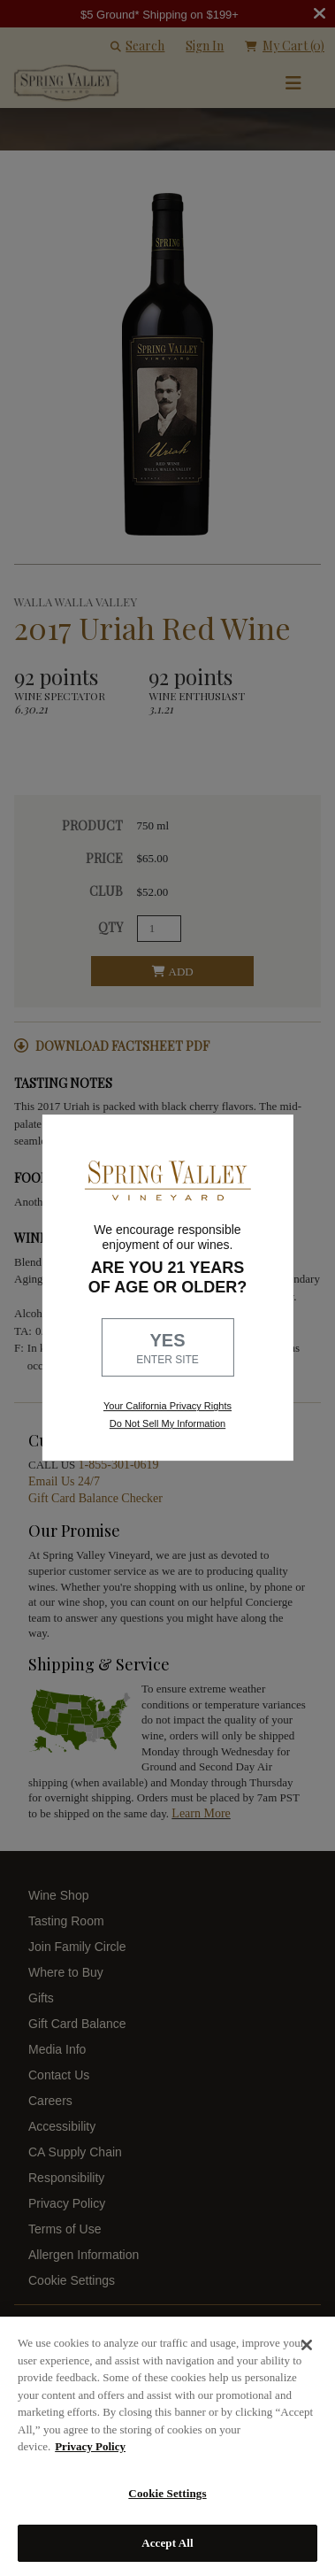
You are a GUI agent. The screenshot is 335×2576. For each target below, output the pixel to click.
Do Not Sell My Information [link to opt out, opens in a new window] (167, 1423)
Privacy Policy (90, 2446)
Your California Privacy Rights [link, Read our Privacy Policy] (167, 1406)
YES (168, 1349)
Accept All (167, 2542)
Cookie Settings (167, 2493)
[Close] (306, 2344)
